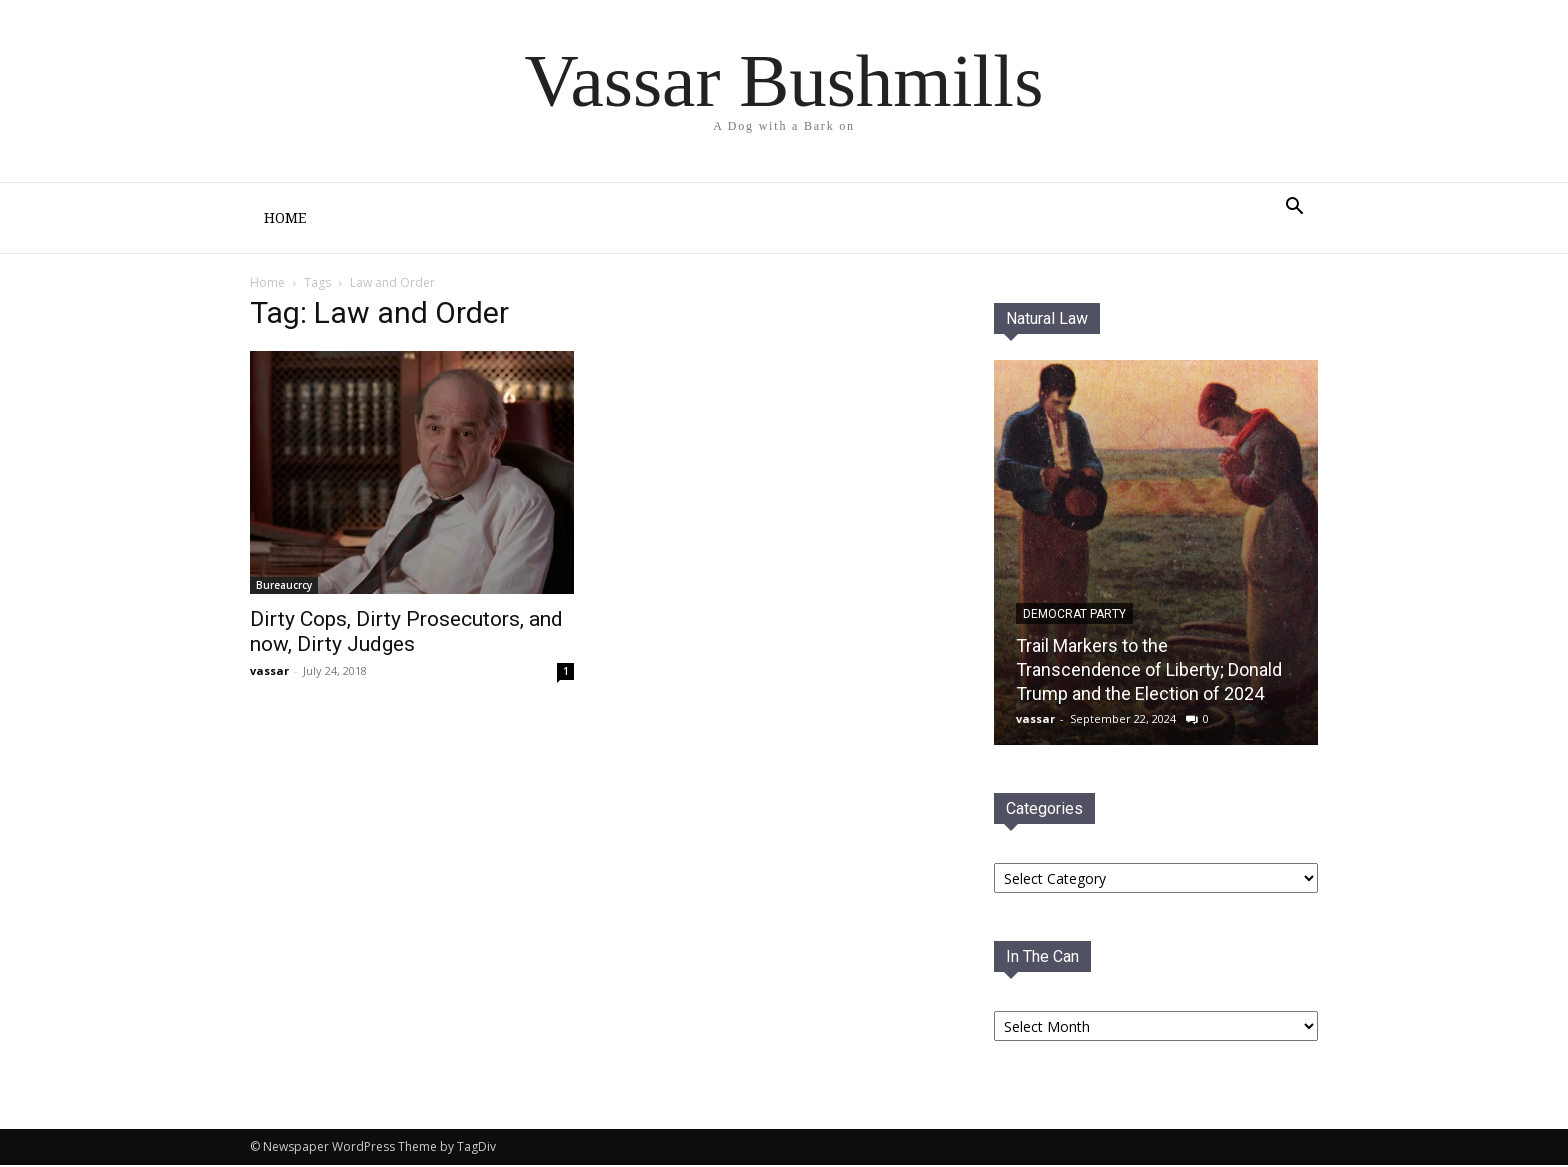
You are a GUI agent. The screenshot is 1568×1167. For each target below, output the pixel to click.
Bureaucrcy (284, 585)
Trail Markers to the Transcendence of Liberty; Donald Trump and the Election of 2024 (1149, 669)
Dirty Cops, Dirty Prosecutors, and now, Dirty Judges (406, 631)
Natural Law (1047, 318)
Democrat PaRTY (1074, 614)
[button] (1294, 208)
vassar (269, 670)
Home (285, 218)
